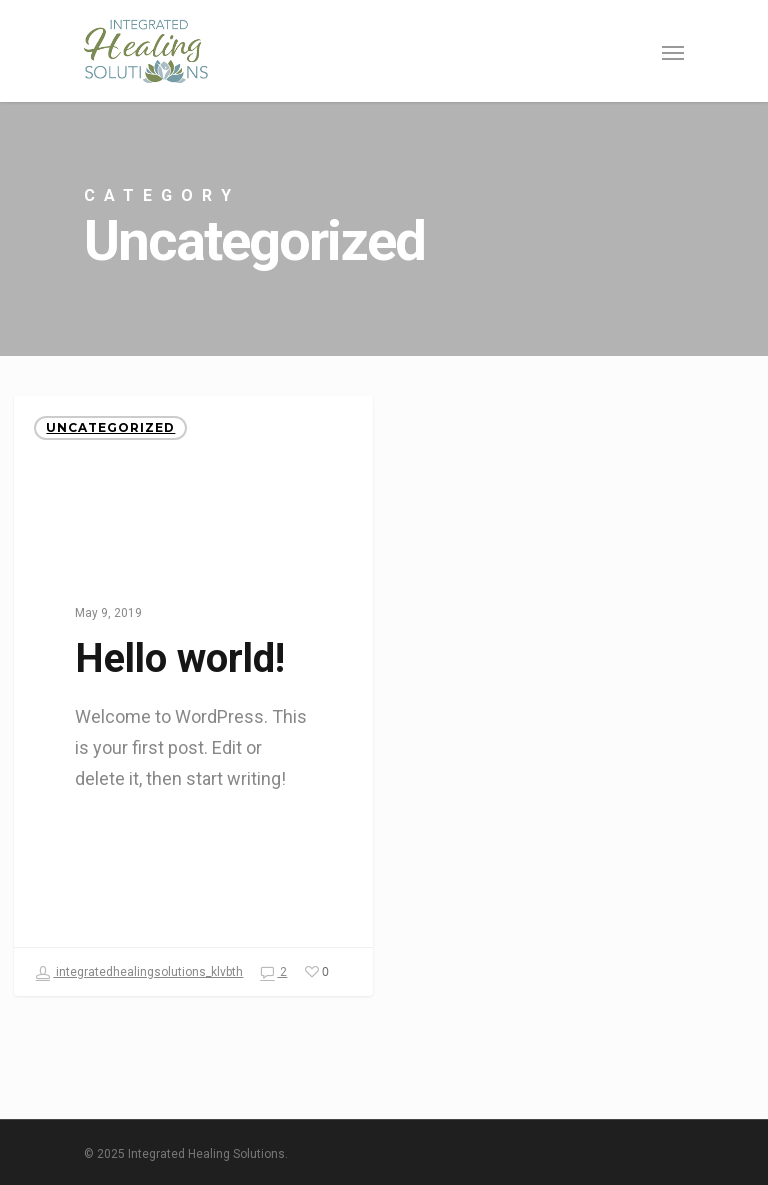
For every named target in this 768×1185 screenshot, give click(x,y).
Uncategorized (110, 427)
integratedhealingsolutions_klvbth (139, 973)
